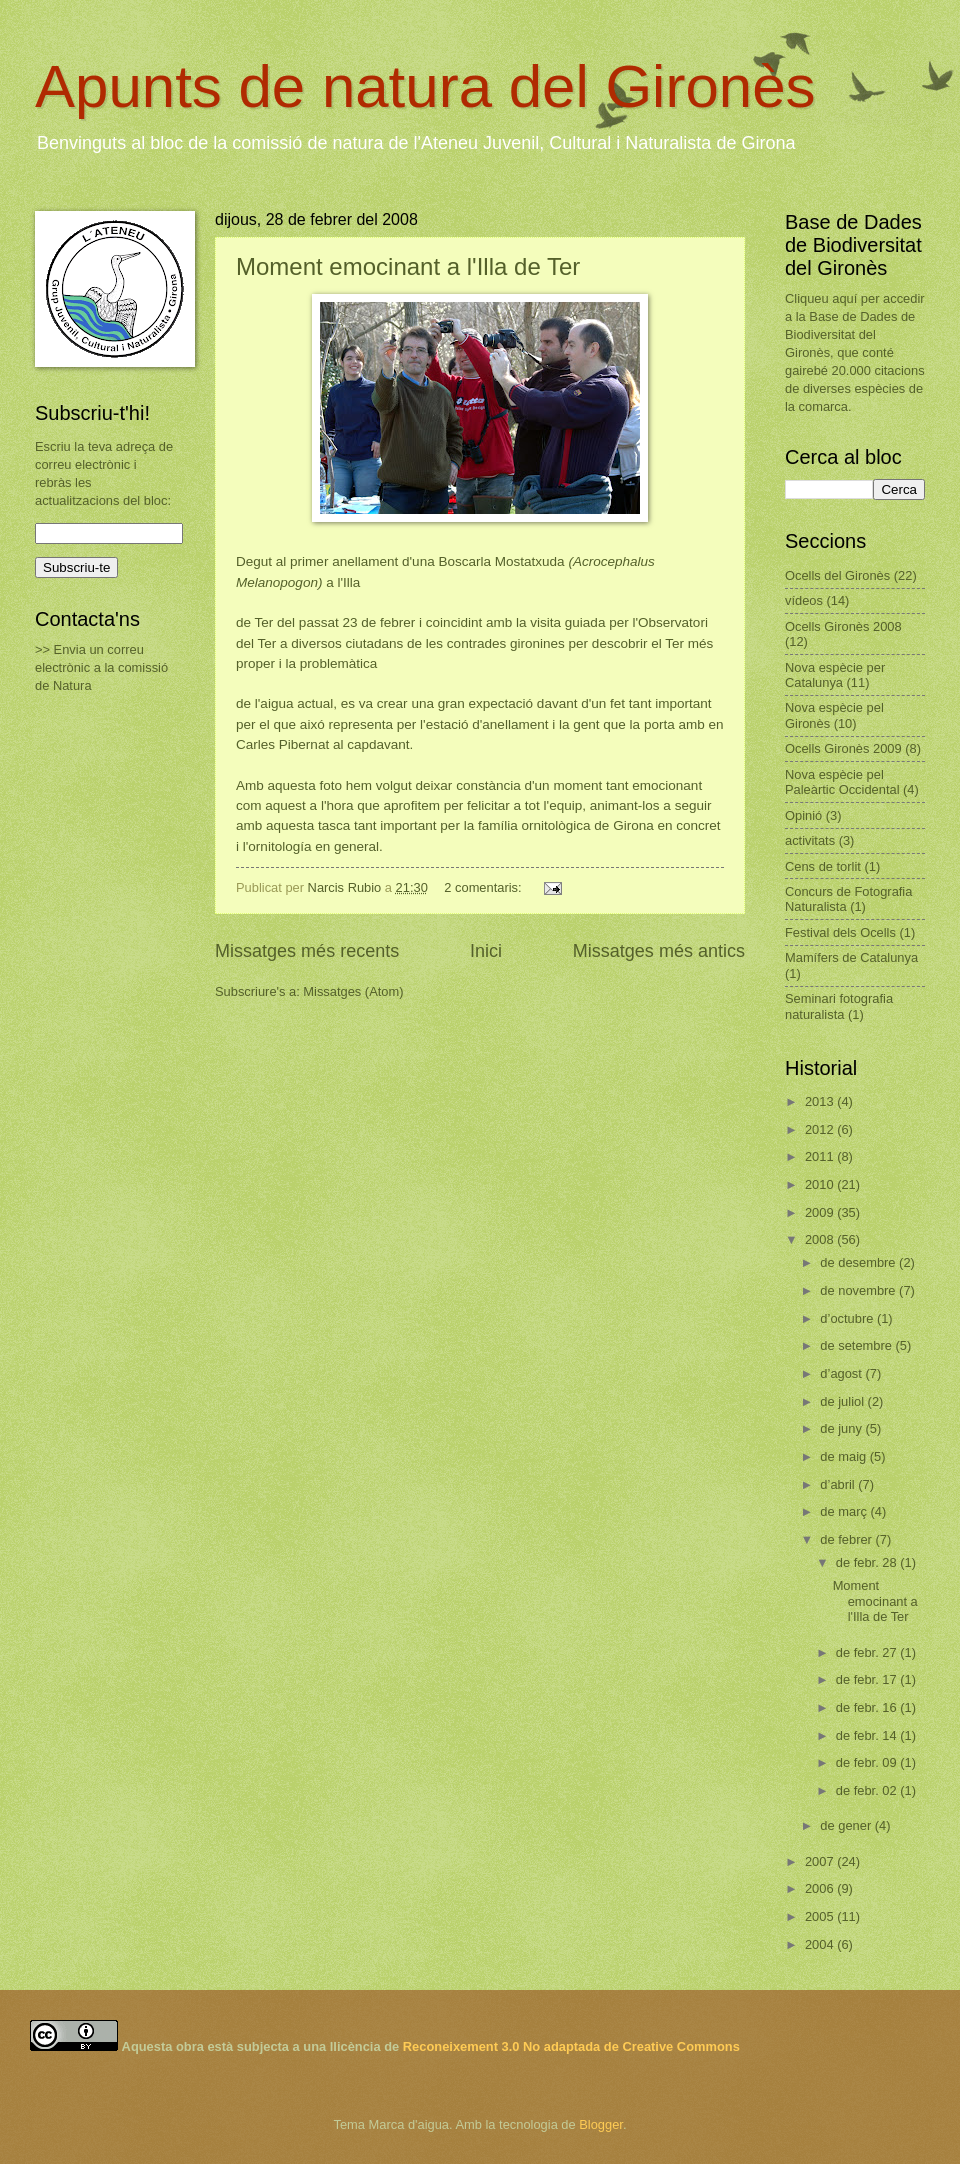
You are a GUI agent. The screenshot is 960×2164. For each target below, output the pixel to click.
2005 (821, 1916)
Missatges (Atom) (353, 991)
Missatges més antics (659, 951)
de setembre (857, 1345)
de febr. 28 (868, 1562)
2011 (821, 1156)
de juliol (843, 1401)
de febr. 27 (868, 1652)
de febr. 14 (868, 1735)
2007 (821, 1861)
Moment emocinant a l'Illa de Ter (408, 266)
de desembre (859, 1262)
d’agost (842, 1373)
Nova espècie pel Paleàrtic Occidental (842, 782)
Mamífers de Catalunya (851, 957)
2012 (821, 1129)
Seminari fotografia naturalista (839, 1006)
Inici (486, 951)
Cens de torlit (823, 866)
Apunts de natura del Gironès (425, 86)
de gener (847, 1825)
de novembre (859, 1290)
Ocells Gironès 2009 (843, 748)
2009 (821, 1212)
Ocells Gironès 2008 (843, 626)
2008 (821, 1239)
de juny (842, 1428)
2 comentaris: (484, 887)
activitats (810, 840)
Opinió (803, 815)
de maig (844, 1456)
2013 (821, 1101)
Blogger (601, 2124)
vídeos (804, 600)
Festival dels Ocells (840, 932)
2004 (821, 1944)
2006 (821, 1888)
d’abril (839, 1484)
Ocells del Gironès (837, 575)
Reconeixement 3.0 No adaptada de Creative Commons (571, 2046)
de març (845, 1511)
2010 (821, 1184)
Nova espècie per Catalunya (835, 675)
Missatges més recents (307, 951)
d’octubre (848, 1318)
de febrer (847, 1539)
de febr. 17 (868, 1679)
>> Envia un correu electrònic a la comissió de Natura (101, 667)
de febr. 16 (868, 1707)
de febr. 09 (868, 1762)
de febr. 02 (868, 1790)
